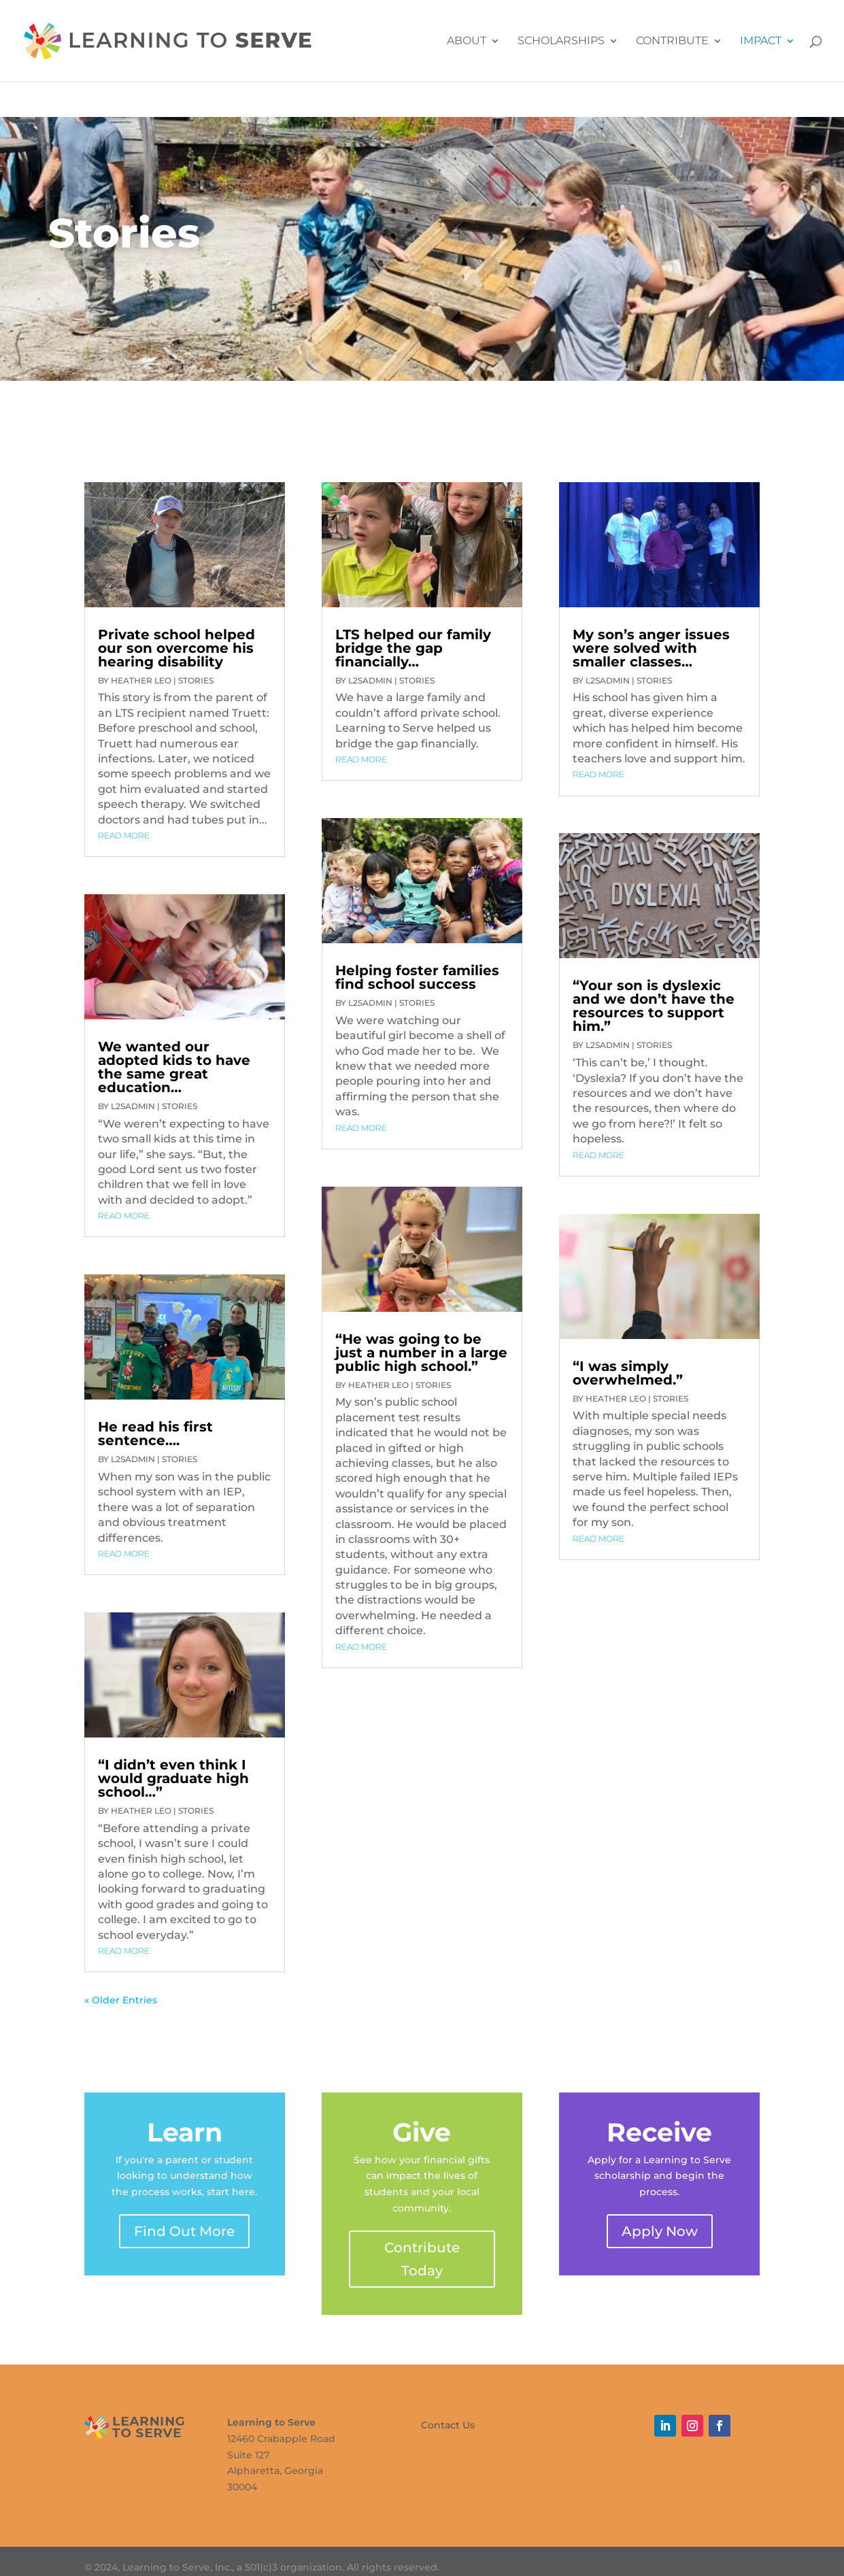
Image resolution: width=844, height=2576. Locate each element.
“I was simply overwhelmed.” (628, 1373)
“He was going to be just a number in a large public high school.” (421, 1352)
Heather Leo (141, 680)
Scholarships (561, 41)
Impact (760, 41)
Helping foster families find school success (417, 977)
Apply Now (660, 2231)
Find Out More (184, 2231)
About (466, 41)
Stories (196, 680)
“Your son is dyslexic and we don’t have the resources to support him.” (654, 1005)
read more (124, 835)
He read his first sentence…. (155, 1433)
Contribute (672, 41)
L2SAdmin (133, 1106)
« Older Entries (120, 2000)
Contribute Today (422, 2259)
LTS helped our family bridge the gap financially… (413, 648)
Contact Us (448, 2424)
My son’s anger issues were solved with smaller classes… (651, 648)
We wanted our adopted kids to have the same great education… (174, 1067)
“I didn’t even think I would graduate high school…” (173, 1778)
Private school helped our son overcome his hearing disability (176, 648)
